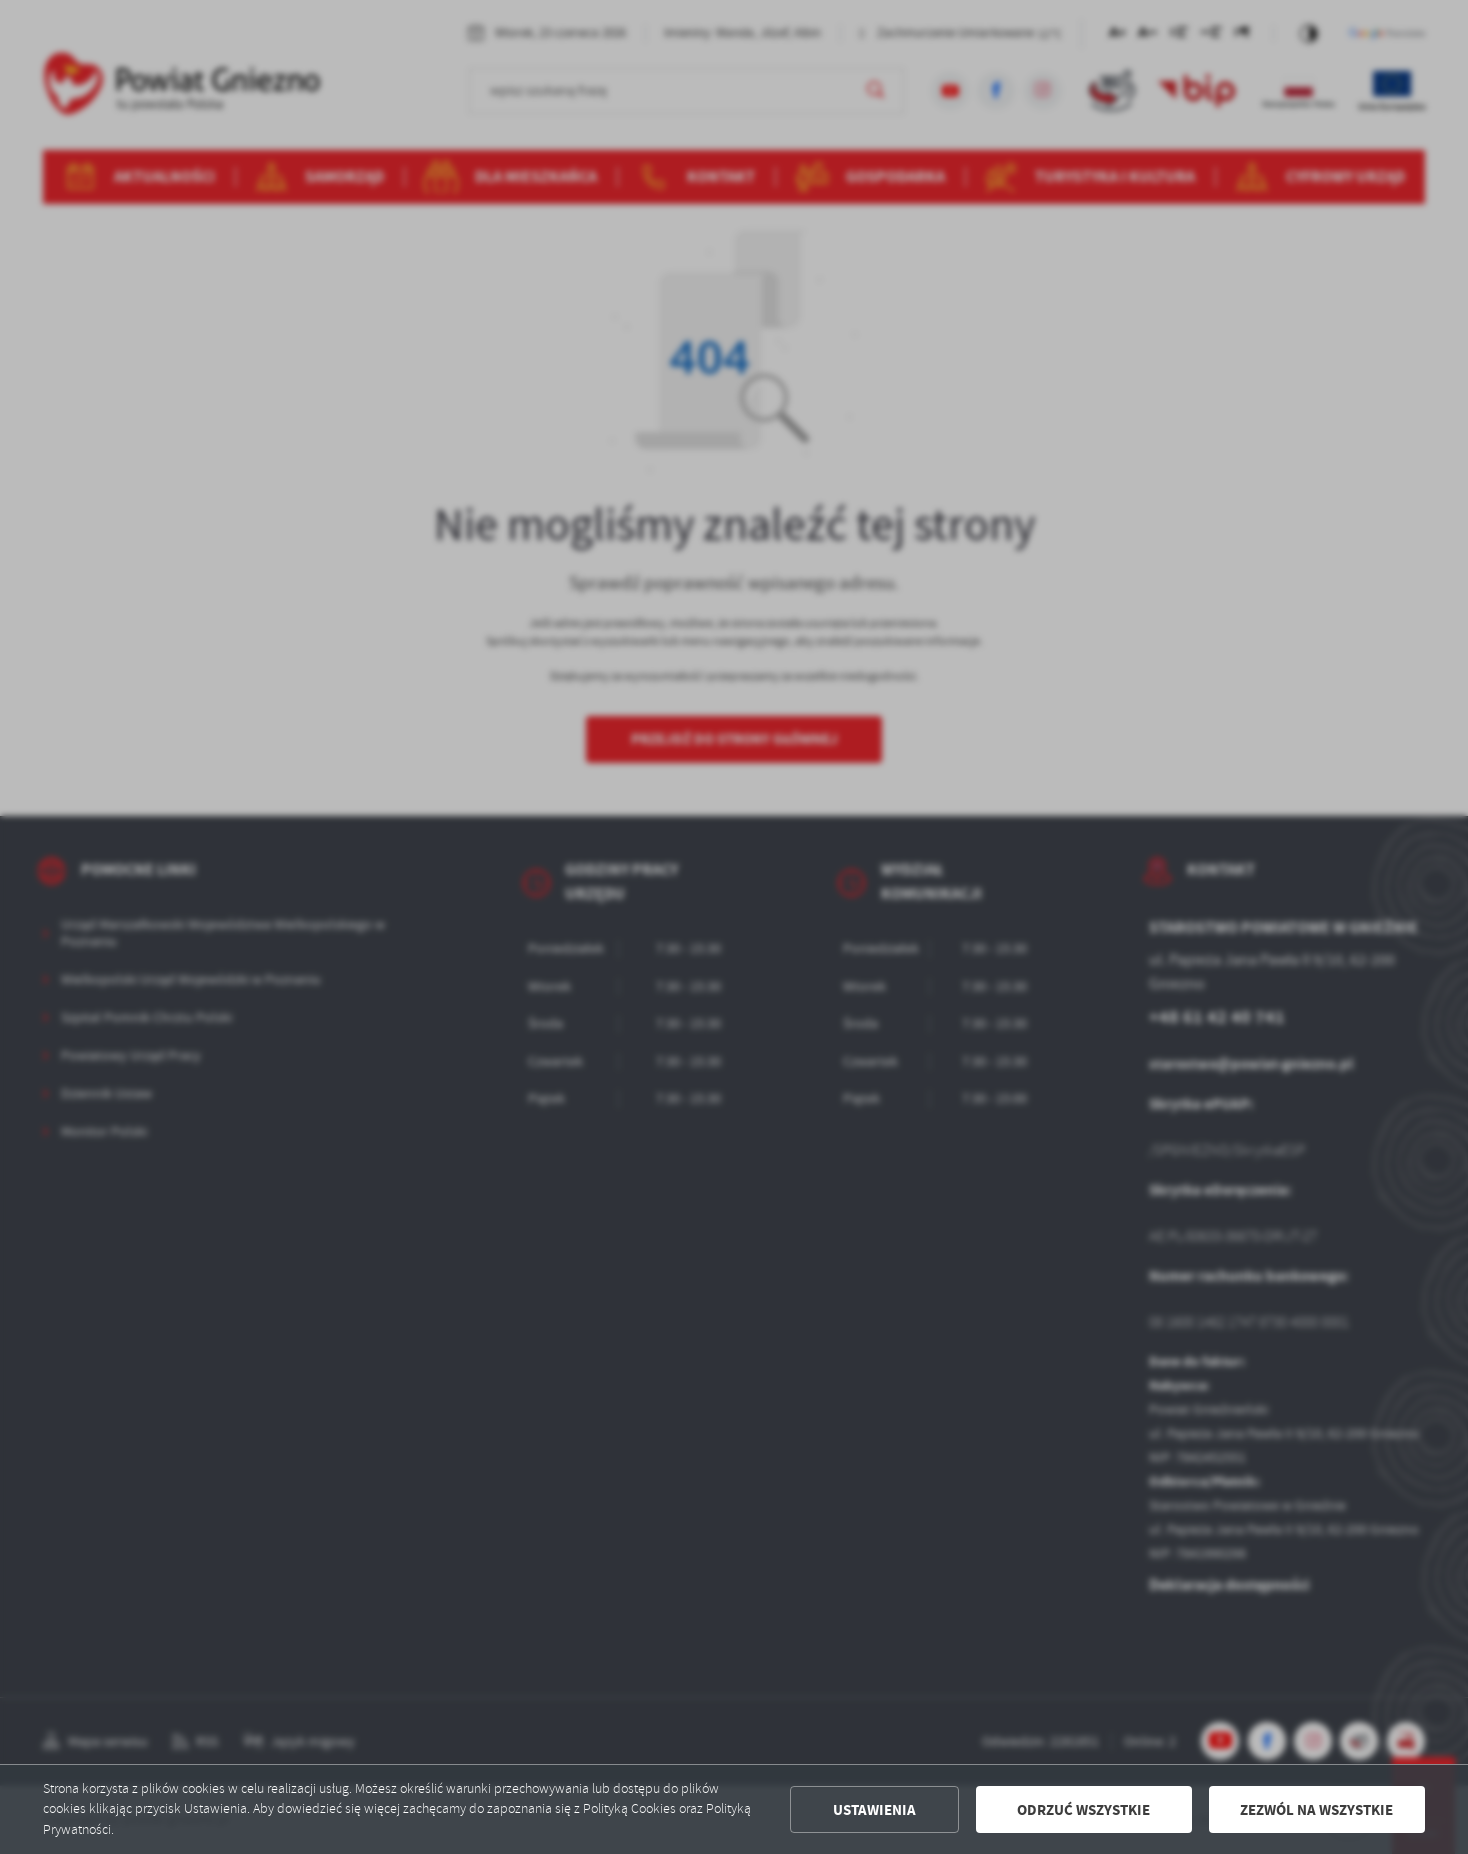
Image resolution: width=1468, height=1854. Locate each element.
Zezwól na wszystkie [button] (1316, 1810)
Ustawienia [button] (874, 1810)
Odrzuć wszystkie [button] (1083, 1810)
